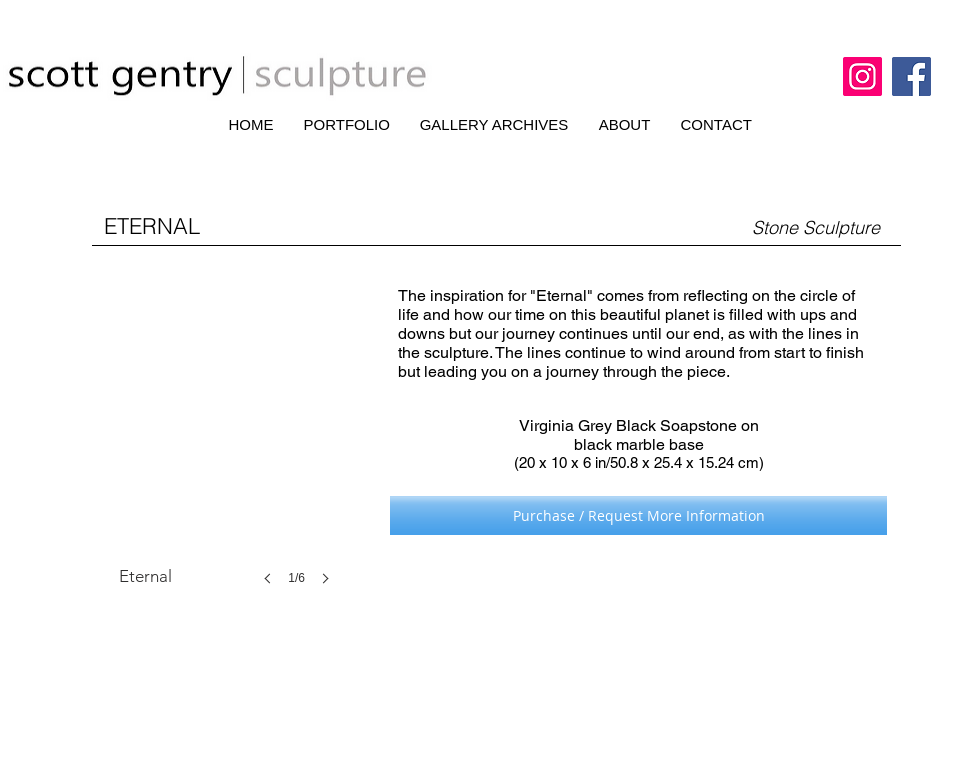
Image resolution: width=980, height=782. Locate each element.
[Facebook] (911, 76)
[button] (230, 448)
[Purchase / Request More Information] (638, 515)
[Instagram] (862, 76)
